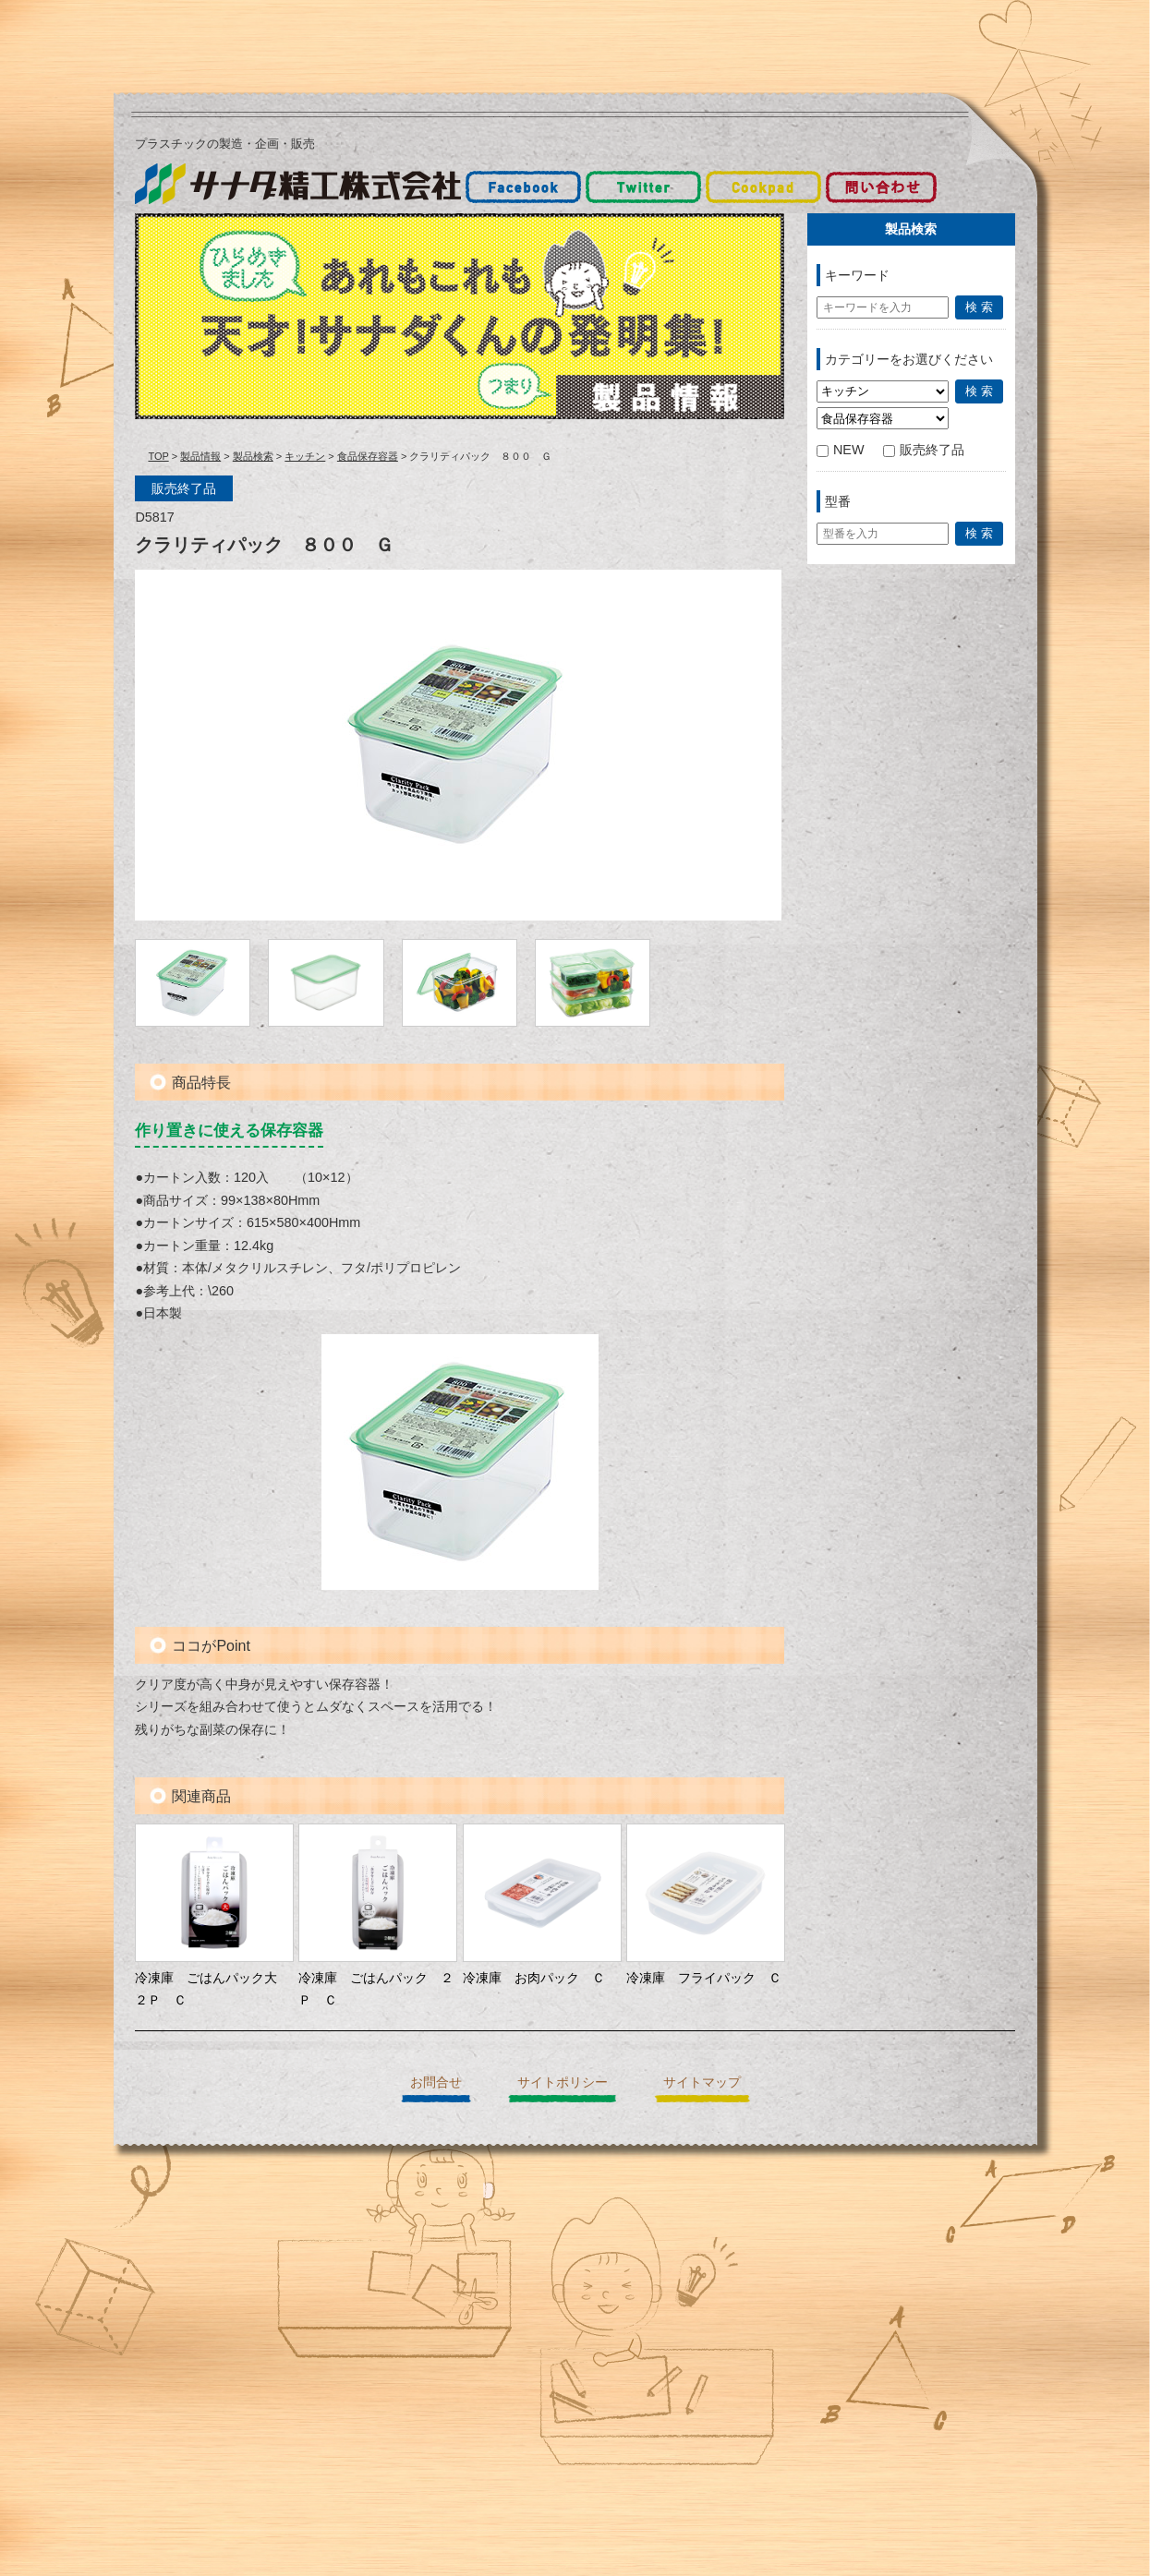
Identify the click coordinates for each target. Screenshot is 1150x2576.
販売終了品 (923, 449)
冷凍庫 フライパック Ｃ (703, 1977)
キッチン (304, 456)
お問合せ (436, 2082)
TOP (158, 456)
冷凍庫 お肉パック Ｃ (534, 1977)
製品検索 (253, 456)
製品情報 (200, 456)
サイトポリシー (562, 2082)
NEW (841, 449)
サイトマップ (702, 2082)
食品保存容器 (367, 456)
